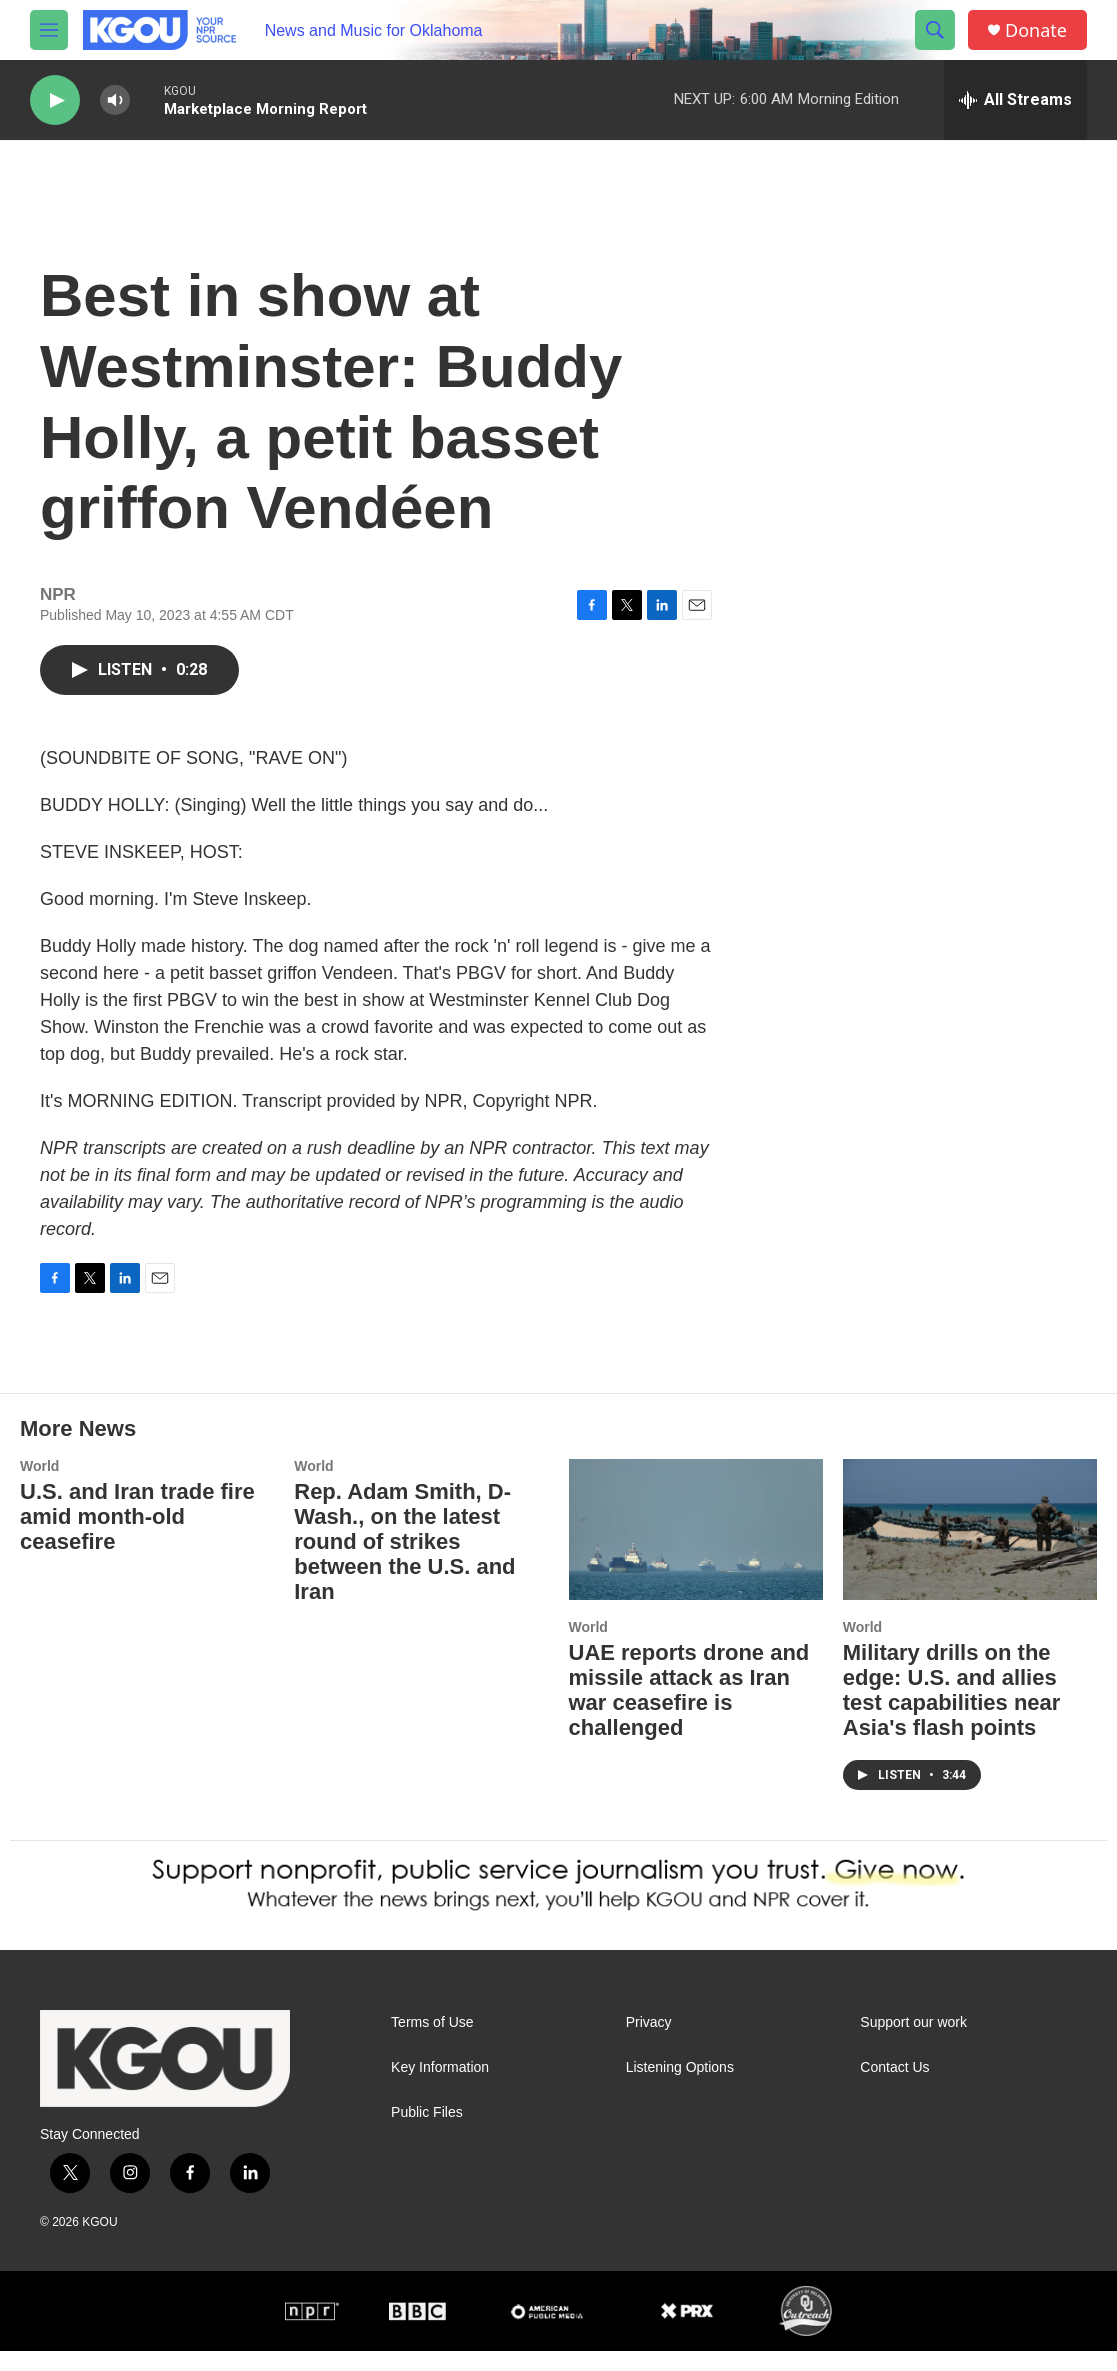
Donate (1036, 30)
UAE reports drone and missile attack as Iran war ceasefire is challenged (689, 1710)
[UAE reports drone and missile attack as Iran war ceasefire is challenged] (696, 1550)
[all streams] (1015, 100)
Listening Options (680, 2087)
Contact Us (894, 2087)
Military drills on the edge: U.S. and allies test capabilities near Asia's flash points (952, 1710)
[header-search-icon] (935, 30)
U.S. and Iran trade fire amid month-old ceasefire (137, 1536)
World (39, 1486)
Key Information (440, 2087)
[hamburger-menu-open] (49, 30)
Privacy (649, 2042)
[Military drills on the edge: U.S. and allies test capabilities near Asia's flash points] (970, 1550)
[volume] (115, 100)
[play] (55, 100)
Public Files (427, 2132)
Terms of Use (432, 2042)
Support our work (913, 2042)
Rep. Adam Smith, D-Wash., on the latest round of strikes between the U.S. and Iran (404, 1561)
